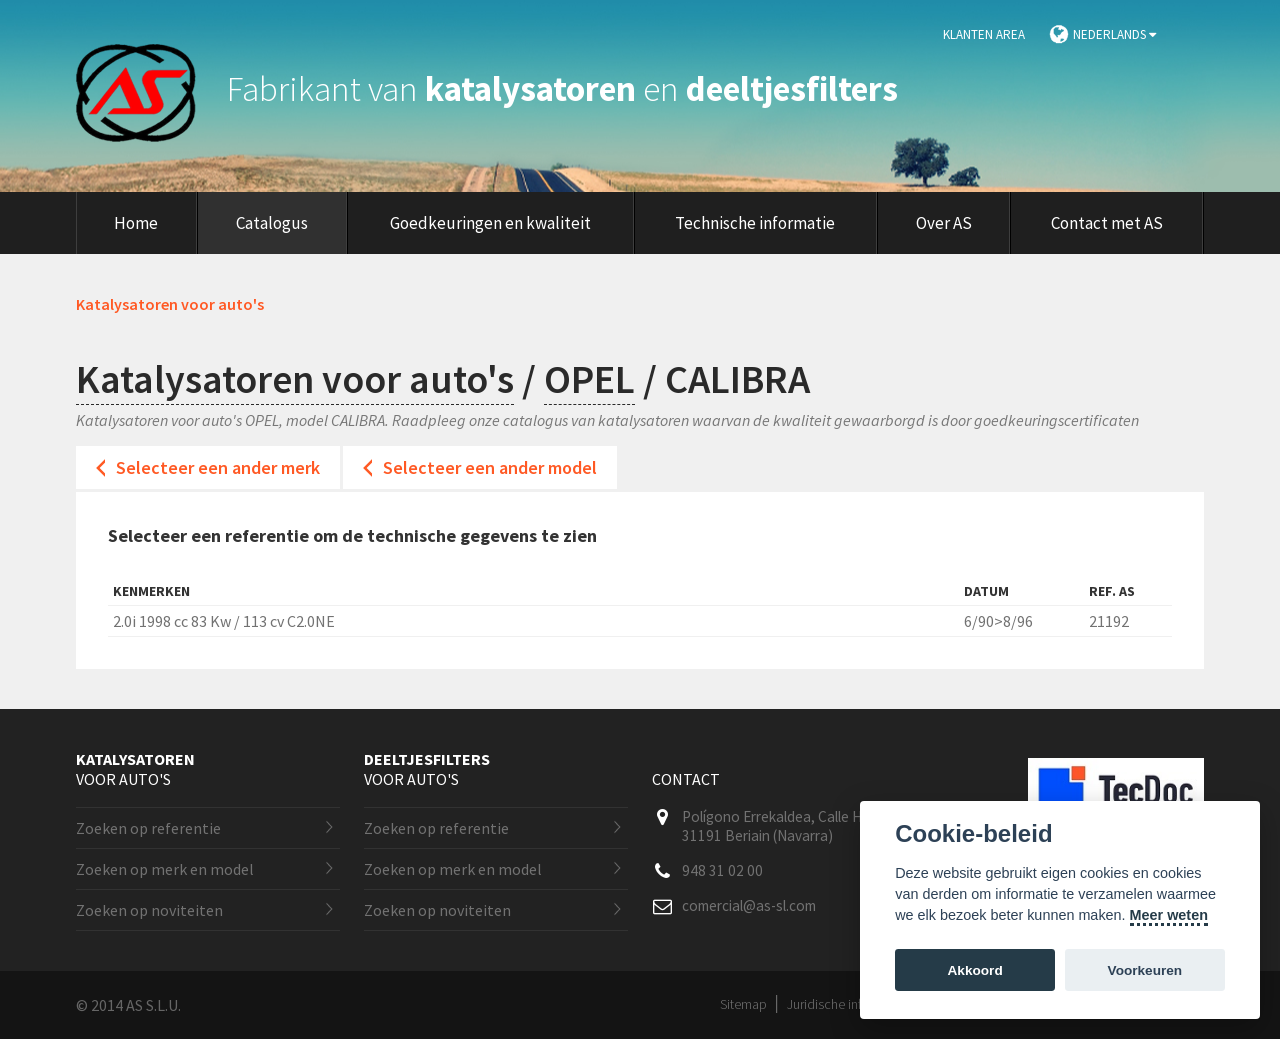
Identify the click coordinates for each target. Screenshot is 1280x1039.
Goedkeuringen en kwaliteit (490, 223)
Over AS (944, 223)
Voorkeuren (1145, 970)
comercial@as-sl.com (749, 905)
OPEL (589, 379)
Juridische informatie (846, 1004)
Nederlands (1114, 34)
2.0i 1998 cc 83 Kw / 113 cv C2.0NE (224, 621)
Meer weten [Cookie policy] (1169, 915)
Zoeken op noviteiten (149, 910)
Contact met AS (1107, 223)
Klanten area (984, 34)
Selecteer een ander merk (218, 467)
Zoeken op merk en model (165, 869)
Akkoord (975, 970)
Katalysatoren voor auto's (295, 379)
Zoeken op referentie (148, 828)
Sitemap (743, 1004)
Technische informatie (755, 223)
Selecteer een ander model (490, 467)
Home (136, 223)
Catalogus (272, 223)
